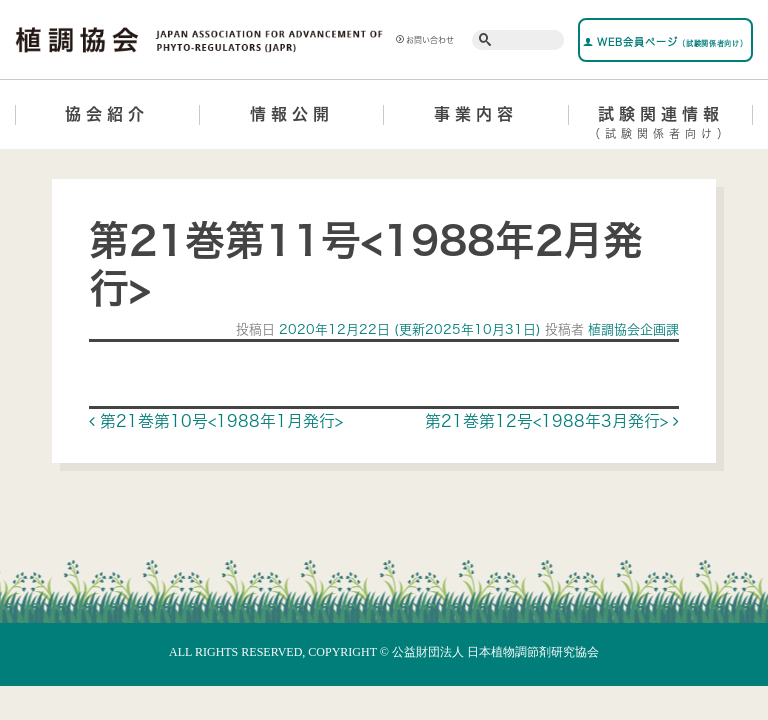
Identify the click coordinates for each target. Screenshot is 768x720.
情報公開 (292, 114)
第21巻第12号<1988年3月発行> (552, 421)
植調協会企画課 (631, 329)
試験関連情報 (661, 126)
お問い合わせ (425, 40)
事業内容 (476, 114)
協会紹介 (107, 114)
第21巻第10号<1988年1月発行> (216, 421)
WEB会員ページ (665, 42)
